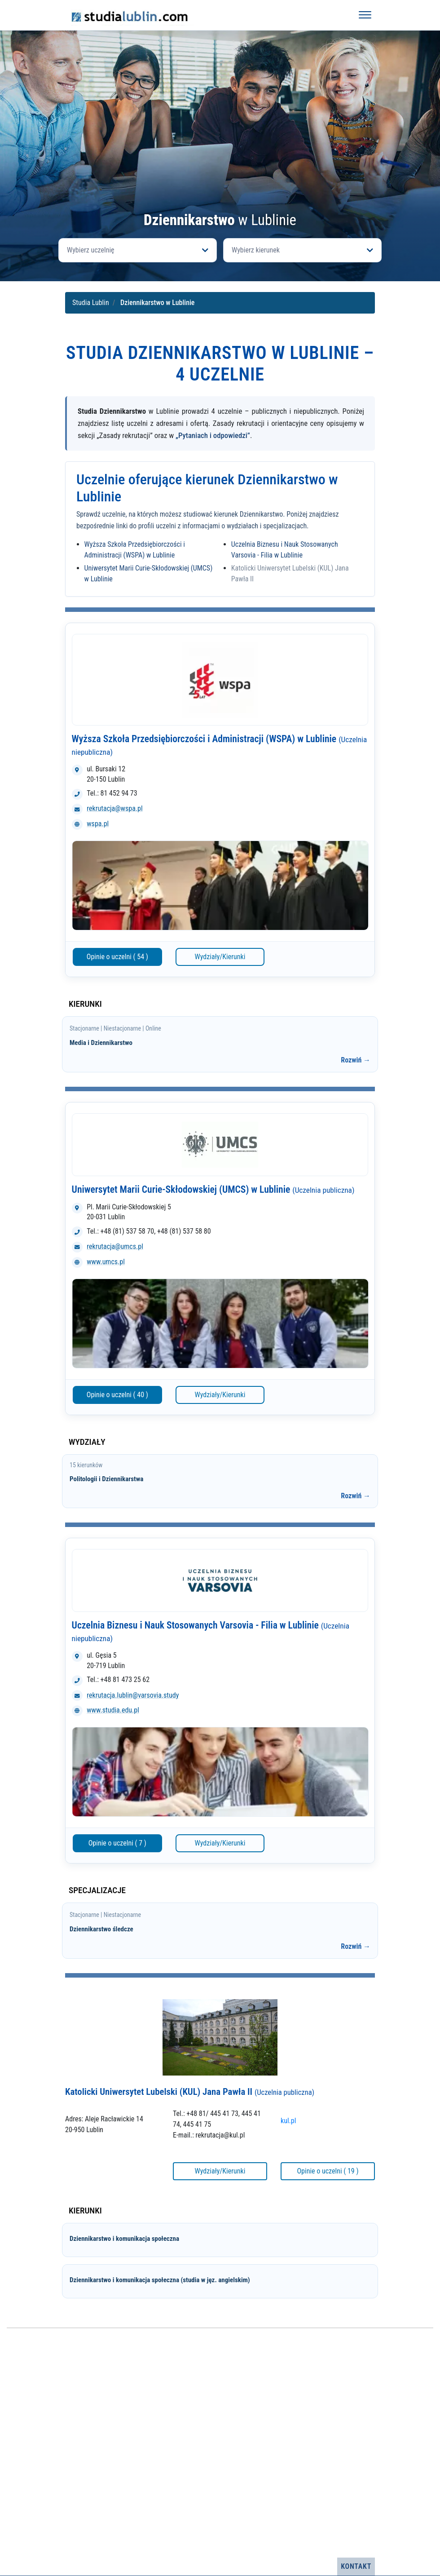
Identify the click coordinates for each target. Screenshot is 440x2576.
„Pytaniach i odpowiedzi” (213, 435)
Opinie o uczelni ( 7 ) (117, 1843)
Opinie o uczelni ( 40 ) (117, 1394)
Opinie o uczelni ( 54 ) (117, 956)
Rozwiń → (355, 1060)
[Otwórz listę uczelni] (137, 250)
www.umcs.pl (106, 1261)
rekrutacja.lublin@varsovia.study (133, 1695)
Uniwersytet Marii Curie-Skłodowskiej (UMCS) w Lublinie (213, 1189)
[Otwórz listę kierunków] (302, 250)
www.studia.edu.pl (113, 1710)
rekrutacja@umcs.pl (115, 1246)
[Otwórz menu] (365, 15)
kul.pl (288, 2120)
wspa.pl (98, 823)
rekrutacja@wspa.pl (114, 808)
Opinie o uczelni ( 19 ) (327, 2171)
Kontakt (356, 2566)
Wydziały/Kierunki (220, 956)
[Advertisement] (220, 145)
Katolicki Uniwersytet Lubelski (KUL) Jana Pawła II (189, 2091)
